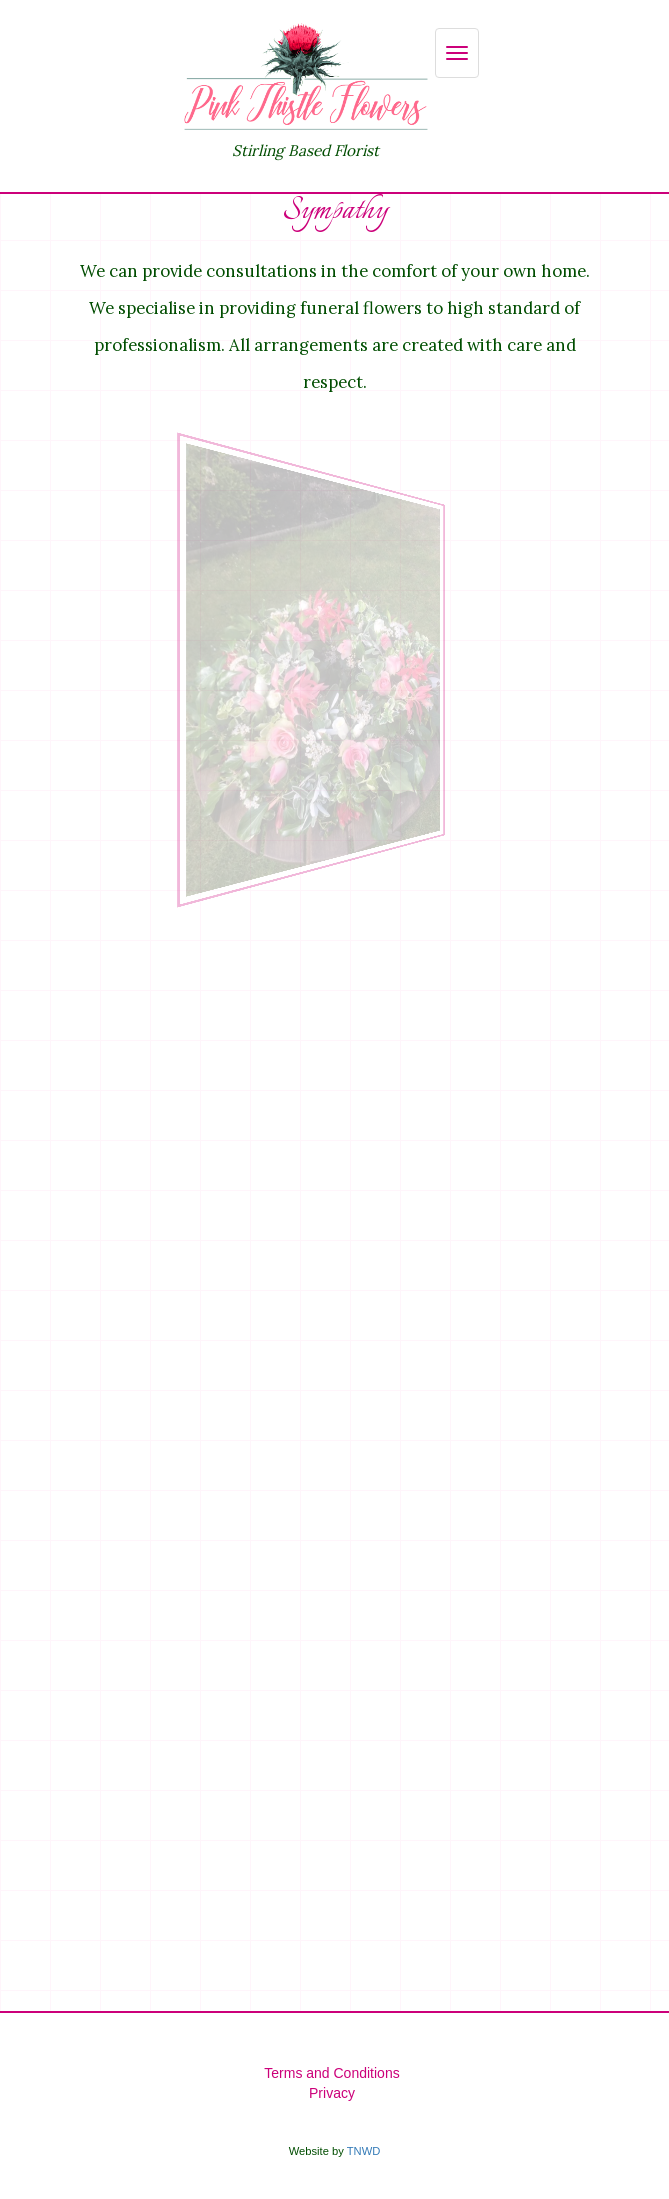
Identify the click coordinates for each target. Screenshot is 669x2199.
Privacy (332, 2093)
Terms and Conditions (331, 2073)
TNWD (364, 2151)
